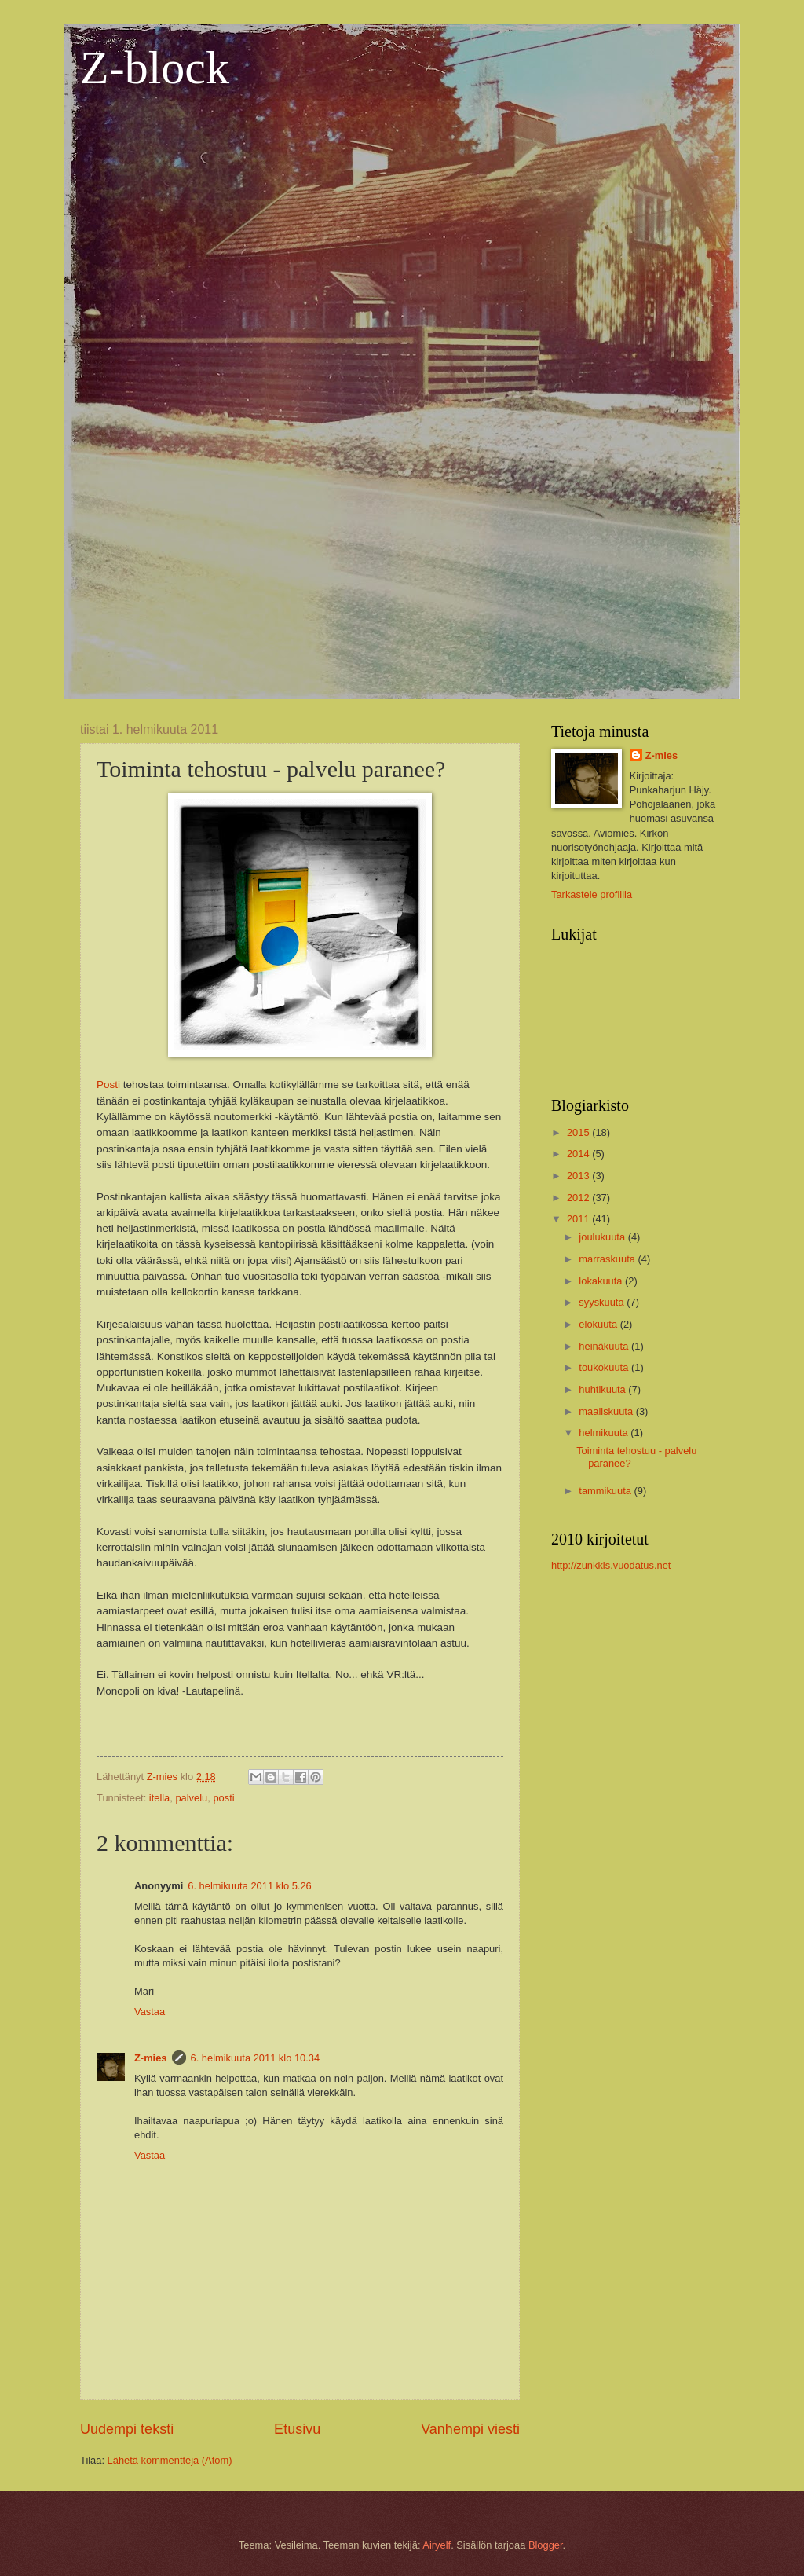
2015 (579, 1132)
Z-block (154, 67)
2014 (579, 1154)
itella (159, 1798)
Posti (108, 1084)
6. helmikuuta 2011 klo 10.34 (255, 2058)
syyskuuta (603, 1302)
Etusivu (297, 2429)
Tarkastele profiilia (591, 894)
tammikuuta (606, 1491)
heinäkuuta (605, 1346)
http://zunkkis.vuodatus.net (611, 1565)
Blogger (545, 2545)
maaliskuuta (607, 1411)
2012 (579, 1198)
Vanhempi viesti (470, 2429)
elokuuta (599, 1324)
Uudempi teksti (127, 2429)
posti (223, 1798)
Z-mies (150, 2058)
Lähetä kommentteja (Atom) (170, 2460)
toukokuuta (605, 1367)
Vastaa (149, 2011)
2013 (579, 1176)
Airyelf (436, 2545)
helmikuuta (604, 1432)
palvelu (191, 1798)
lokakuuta (602, 1281)
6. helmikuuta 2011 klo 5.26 (249, 1886)
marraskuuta (608, 1259)
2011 (579, 1219)
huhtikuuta (603, 1389)
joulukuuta (603, 1237)
